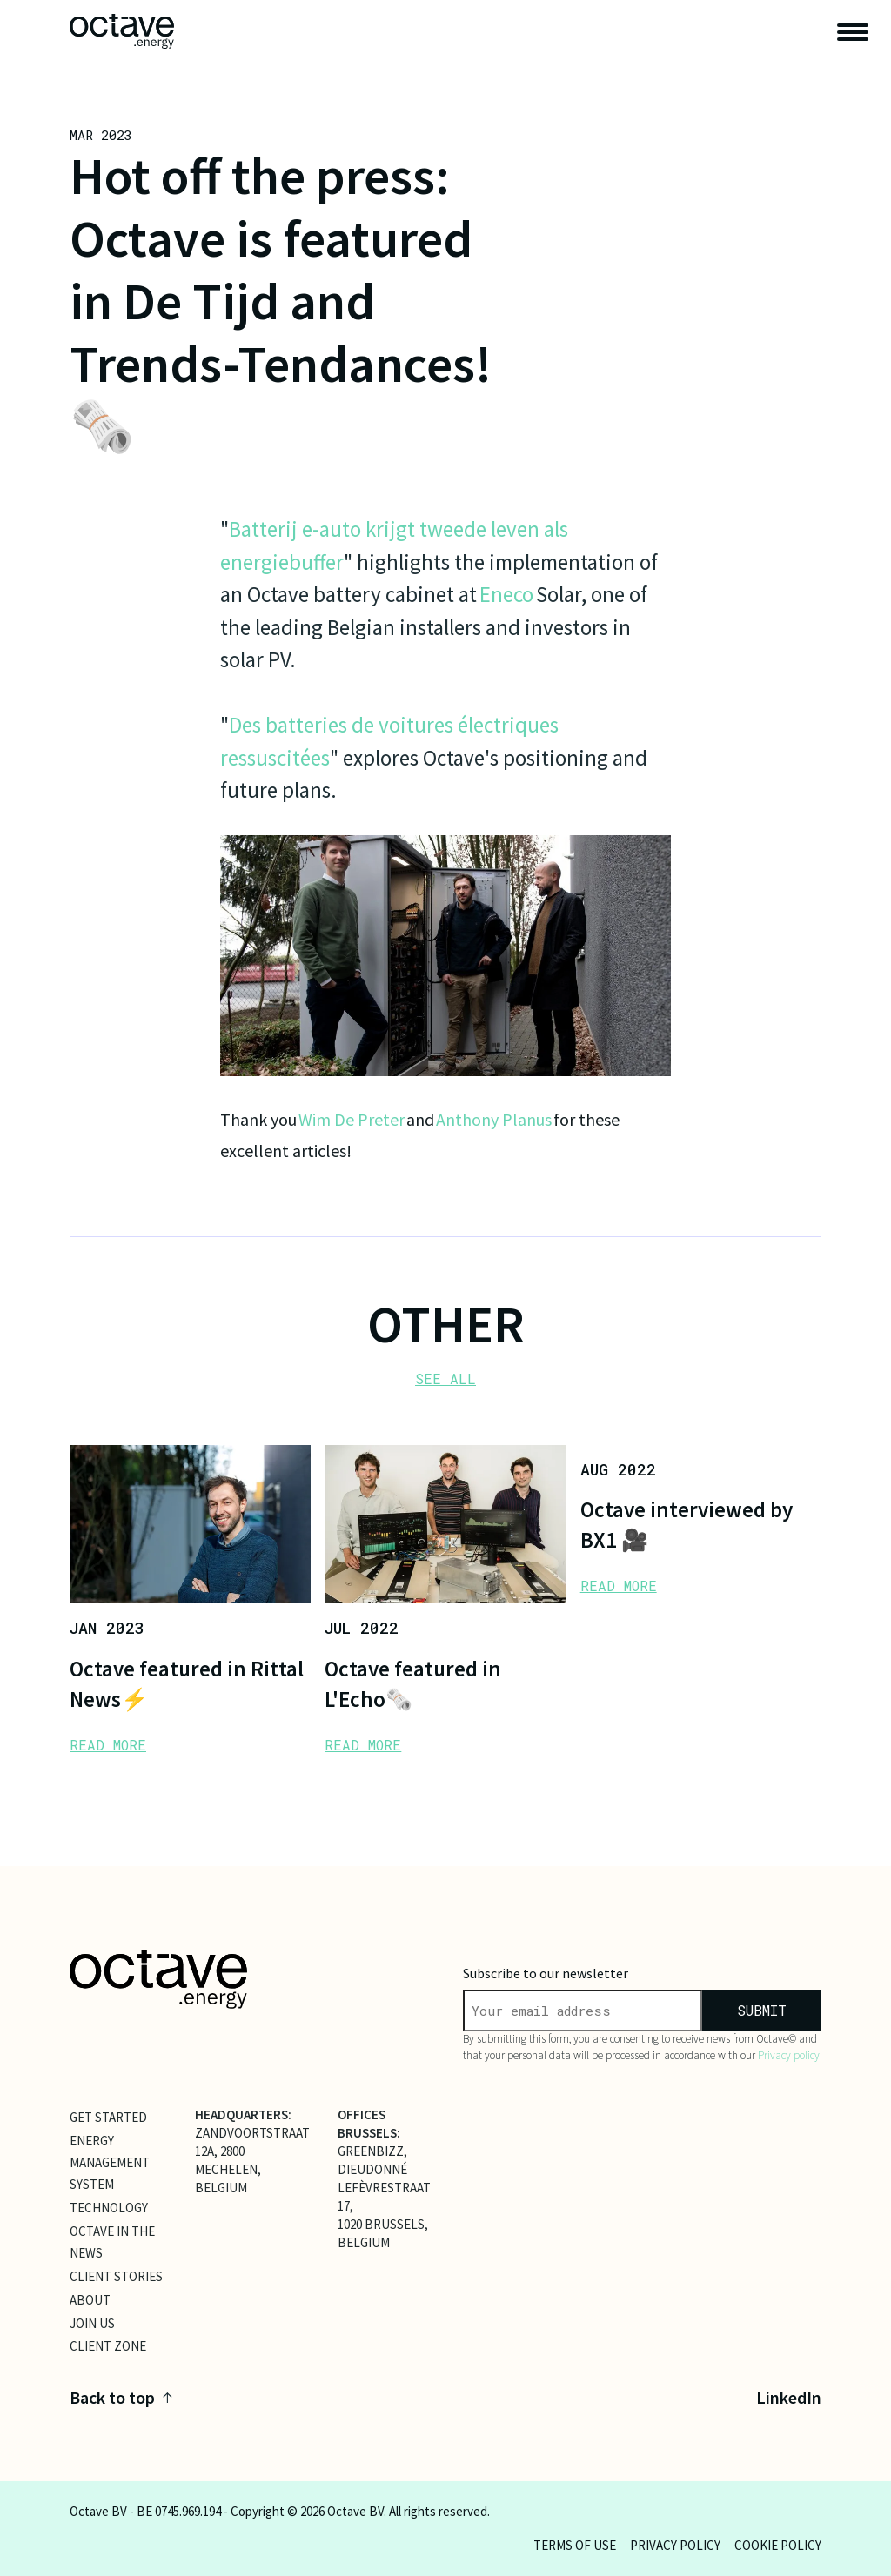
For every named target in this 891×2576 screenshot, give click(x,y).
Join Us (92, 2322)
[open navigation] (852, 32)
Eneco (506, 594)
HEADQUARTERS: (243, 2114)
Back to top (121, 2397)
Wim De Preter (351, 1119)
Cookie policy (777, 2545)
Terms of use (574, 2545)
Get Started (108, 2117)
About (90, 2299)
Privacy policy (789, 2055)
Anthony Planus (494, 1119)
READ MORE (108, 1745)
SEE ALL (445, 1378)
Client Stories (116, 2275)
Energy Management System (110, 2162)
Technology (109, 2207)
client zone (108, 2346)
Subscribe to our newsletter (545, 1973)
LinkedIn (788, 2397)
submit (762, 2010)
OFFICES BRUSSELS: (369, 2123)
